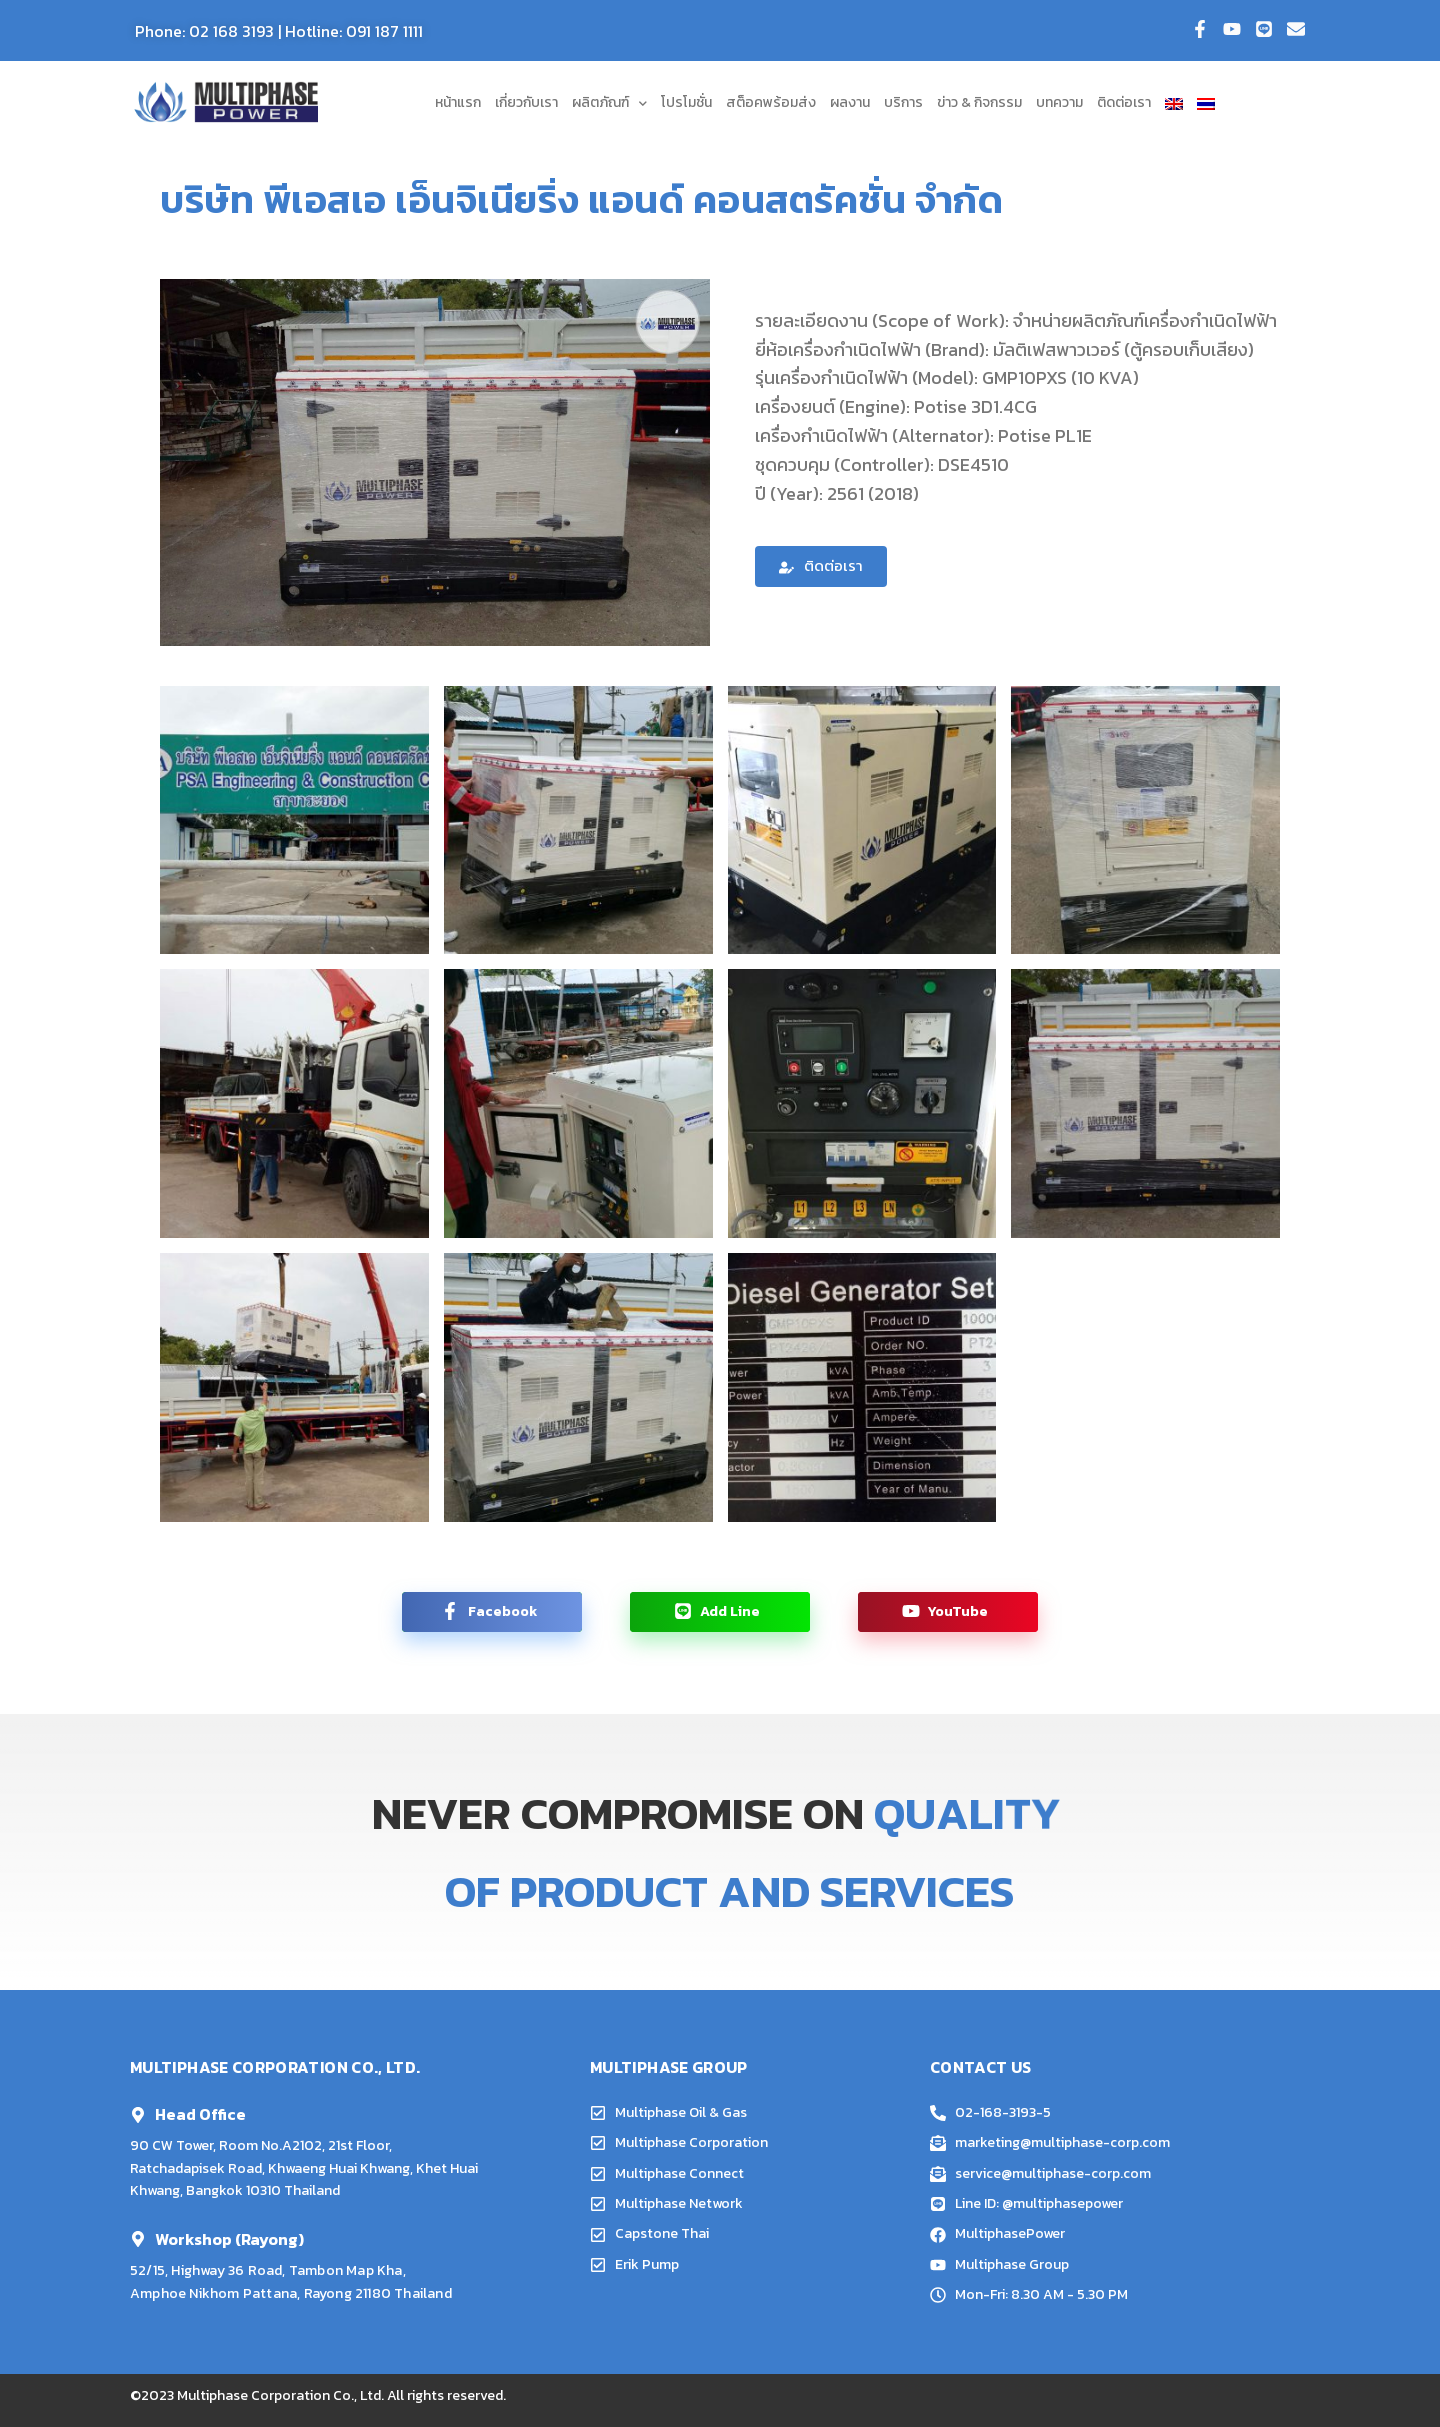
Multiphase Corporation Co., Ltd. (280, 2395)
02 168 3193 (231, 31)
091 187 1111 (384, 31)
